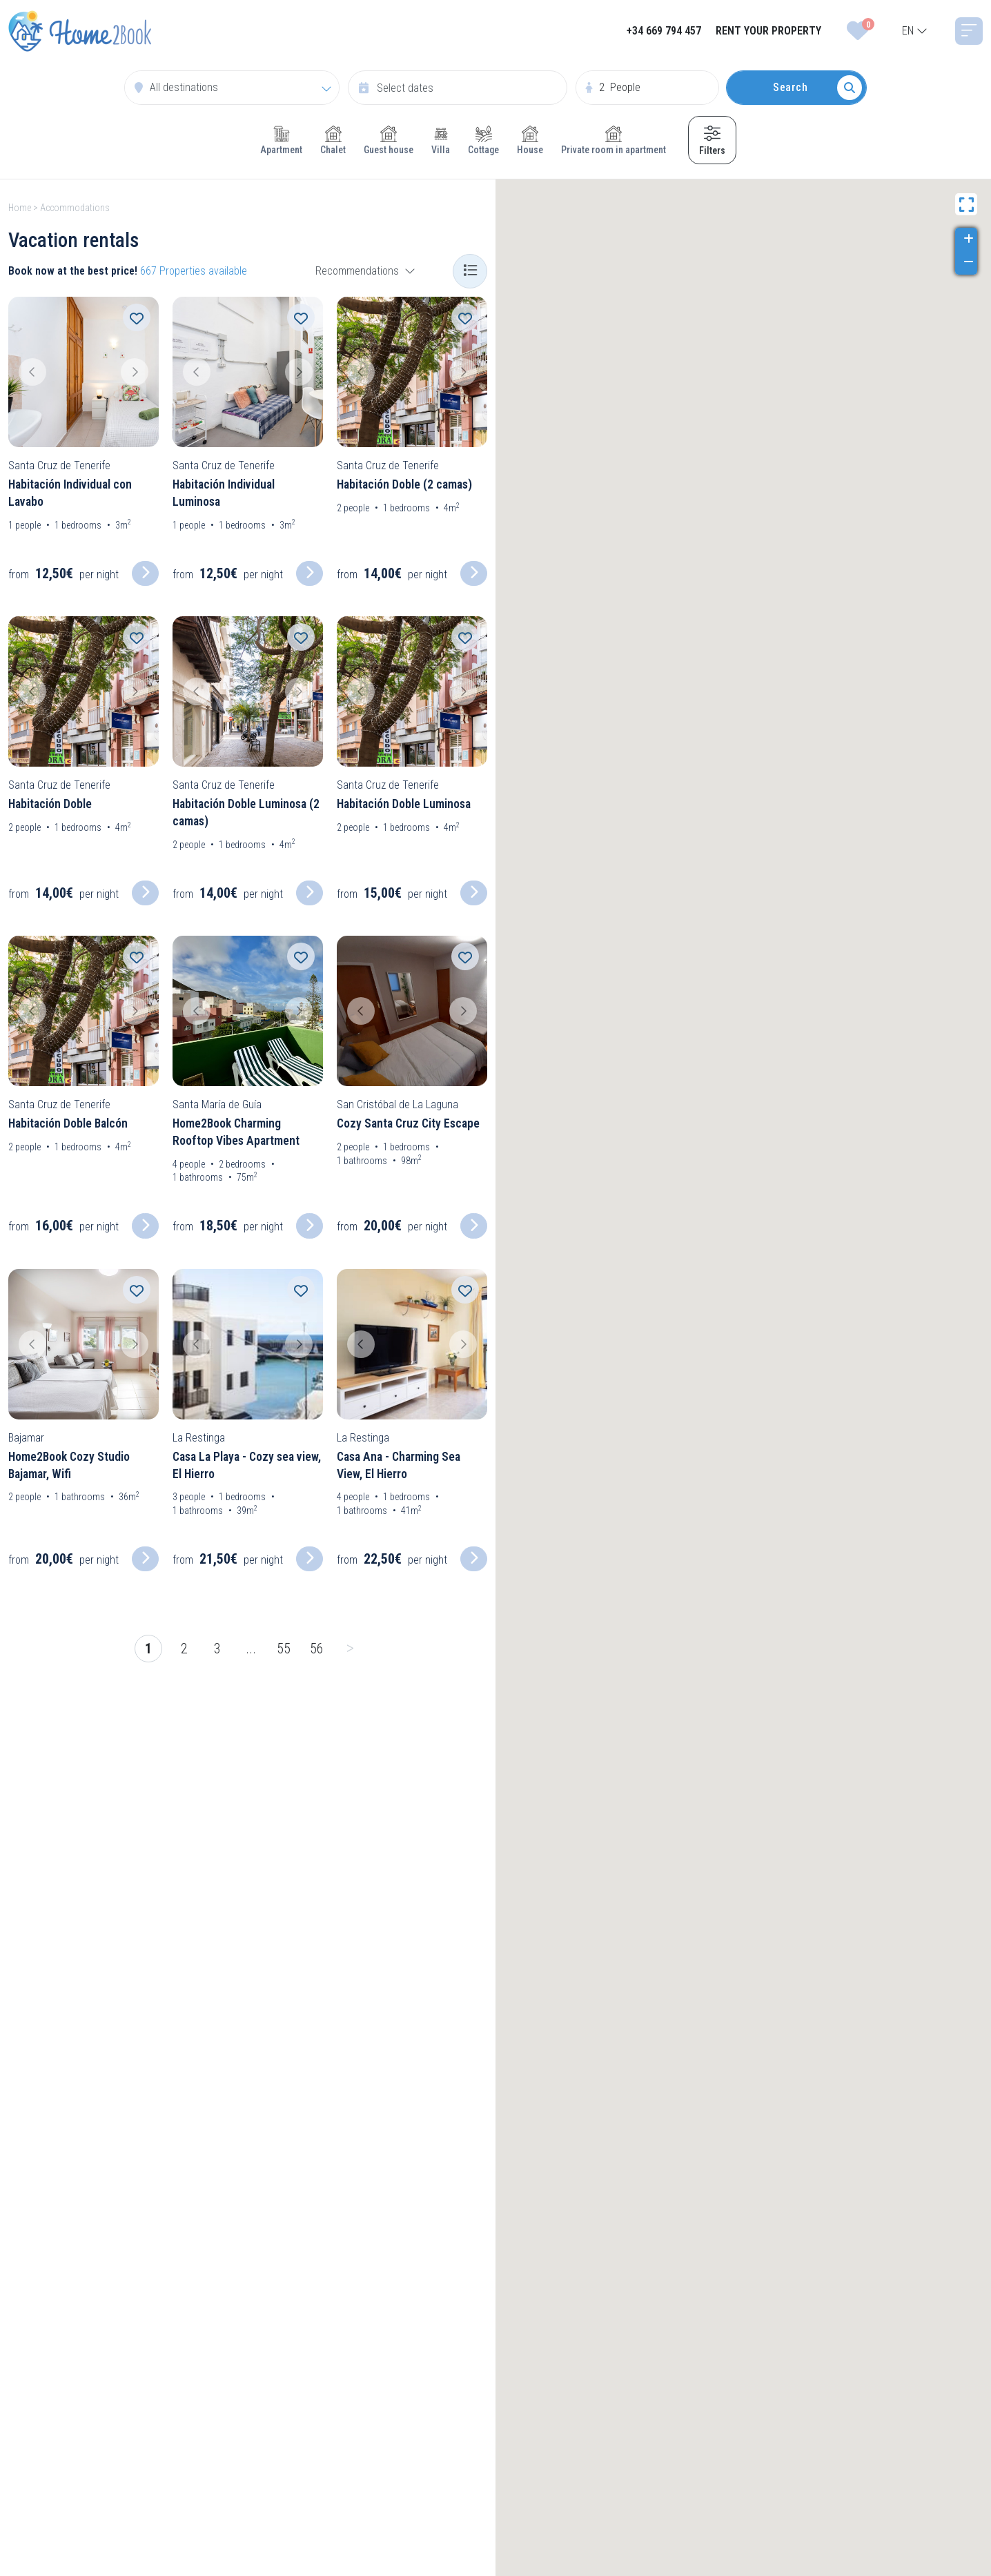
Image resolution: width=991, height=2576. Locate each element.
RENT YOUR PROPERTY (768, 30)
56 (317, 1648)
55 (284, 1648)
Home (19, 207)
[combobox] (915, 31)
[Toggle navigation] (969, 31)
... (251, 1648)
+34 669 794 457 (664, 30)
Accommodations (75, 207)
